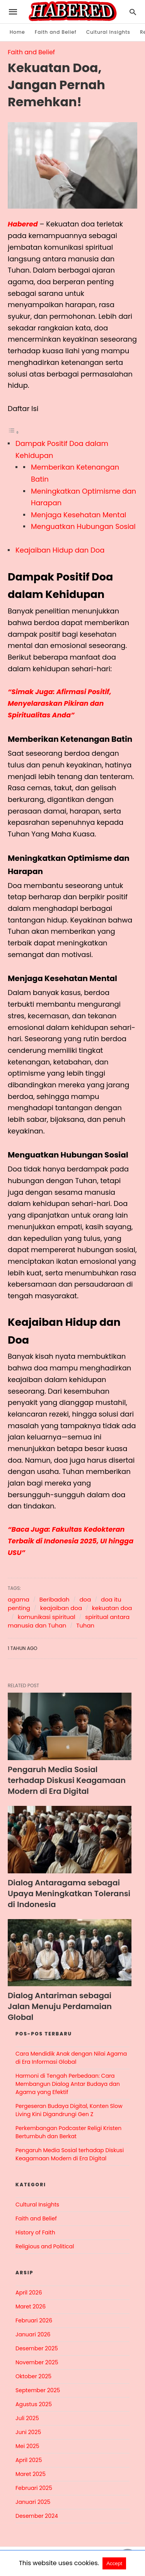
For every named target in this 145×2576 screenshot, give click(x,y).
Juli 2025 (27, 2418)
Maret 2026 (30, 2306)
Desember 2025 (36, 2348)
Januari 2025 (32, 2501)
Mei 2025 (27, 2446)
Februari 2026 (33, 2320)
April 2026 (28, 2292)
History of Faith (35, 2232)
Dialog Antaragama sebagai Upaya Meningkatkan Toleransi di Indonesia (69, 1892)
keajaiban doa (61, 1607)
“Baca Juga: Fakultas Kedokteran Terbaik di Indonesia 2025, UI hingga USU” (72, 1540)
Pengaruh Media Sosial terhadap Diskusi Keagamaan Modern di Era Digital (67, 1779)
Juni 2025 (28, 2432)
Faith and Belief (56, 32)
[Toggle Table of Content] (13, 431)
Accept (114, 2563)
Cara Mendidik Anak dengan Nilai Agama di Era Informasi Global (71, 2057)
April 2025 (28, 2460)
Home (17, 32)
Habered (23, 224)
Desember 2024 (36, 2515)
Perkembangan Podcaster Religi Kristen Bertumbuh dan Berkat (68, 2132)
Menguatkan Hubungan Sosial (83, 526)
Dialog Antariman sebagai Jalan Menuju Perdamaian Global (60, 2006)
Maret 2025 (30, 2474)
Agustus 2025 (33, 2404)
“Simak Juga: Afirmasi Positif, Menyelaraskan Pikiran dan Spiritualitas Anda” (61, 703)
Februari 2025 (33, 2487)
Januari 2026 (32, 2334)
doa (85, 1599)
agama (18, 1599)
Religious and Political (44, 2246)
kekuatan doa (112, 1607)
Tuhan (85, 1625)
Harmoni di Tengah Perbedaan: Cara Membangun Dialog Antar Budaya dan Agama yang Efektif (67, 2084)
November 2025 (36, 2362)
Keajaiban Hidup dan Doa (59, 550)
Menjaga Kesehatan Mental (78, 514)
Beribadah (54, 1599)
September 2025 (37, 2390)
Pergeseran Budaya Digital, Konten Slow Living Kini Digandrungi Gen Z (69, 2110)
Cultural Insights (108, 32)
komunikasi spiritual (46, 1616)
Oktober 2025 (33, 2376)
